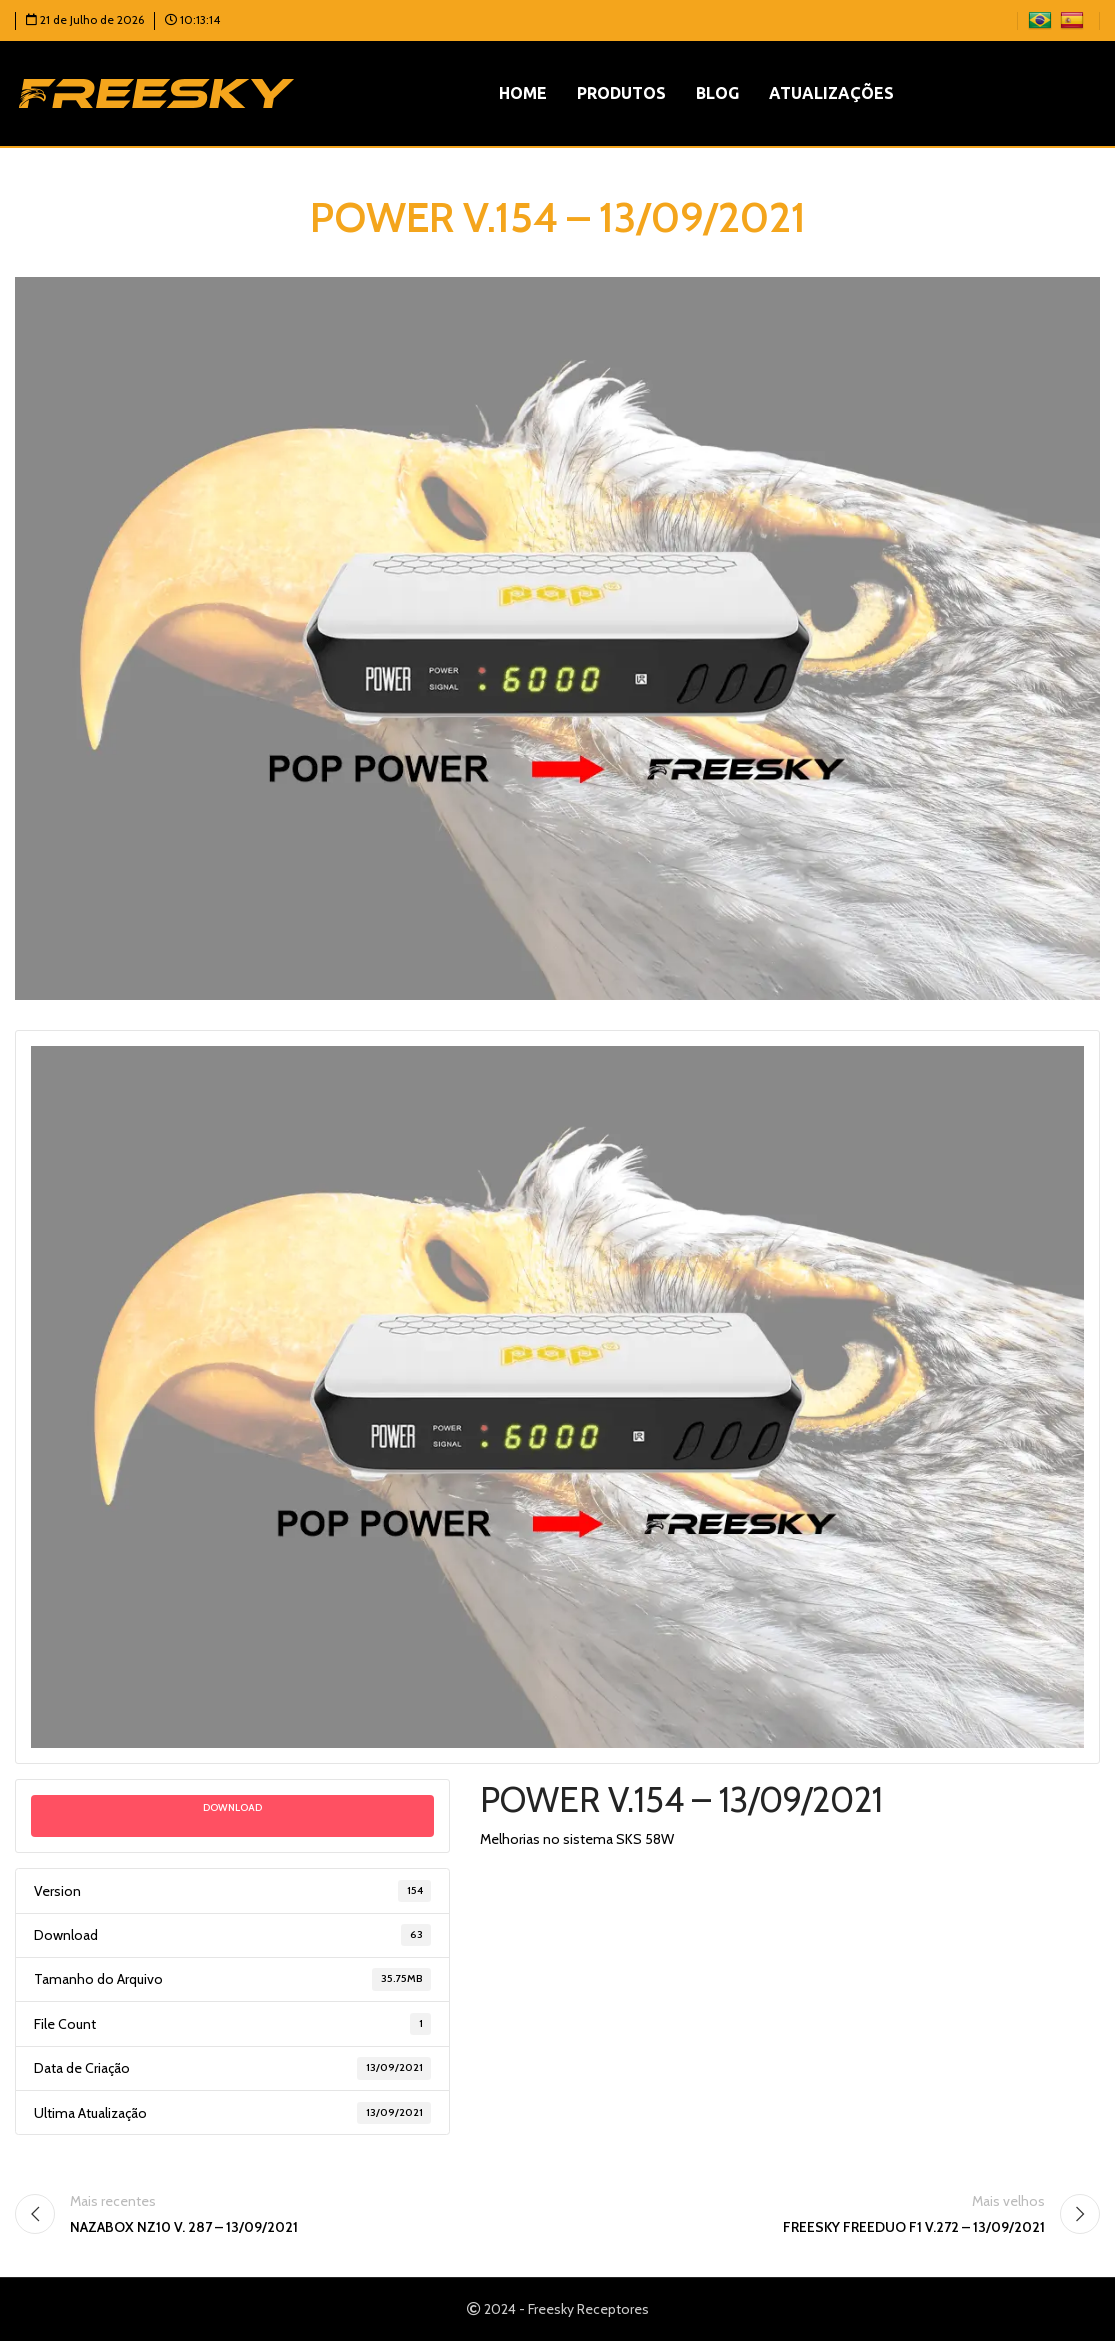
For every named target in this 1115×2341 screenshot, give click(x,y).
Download (232, 1807)
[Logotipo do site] (156, 92)
